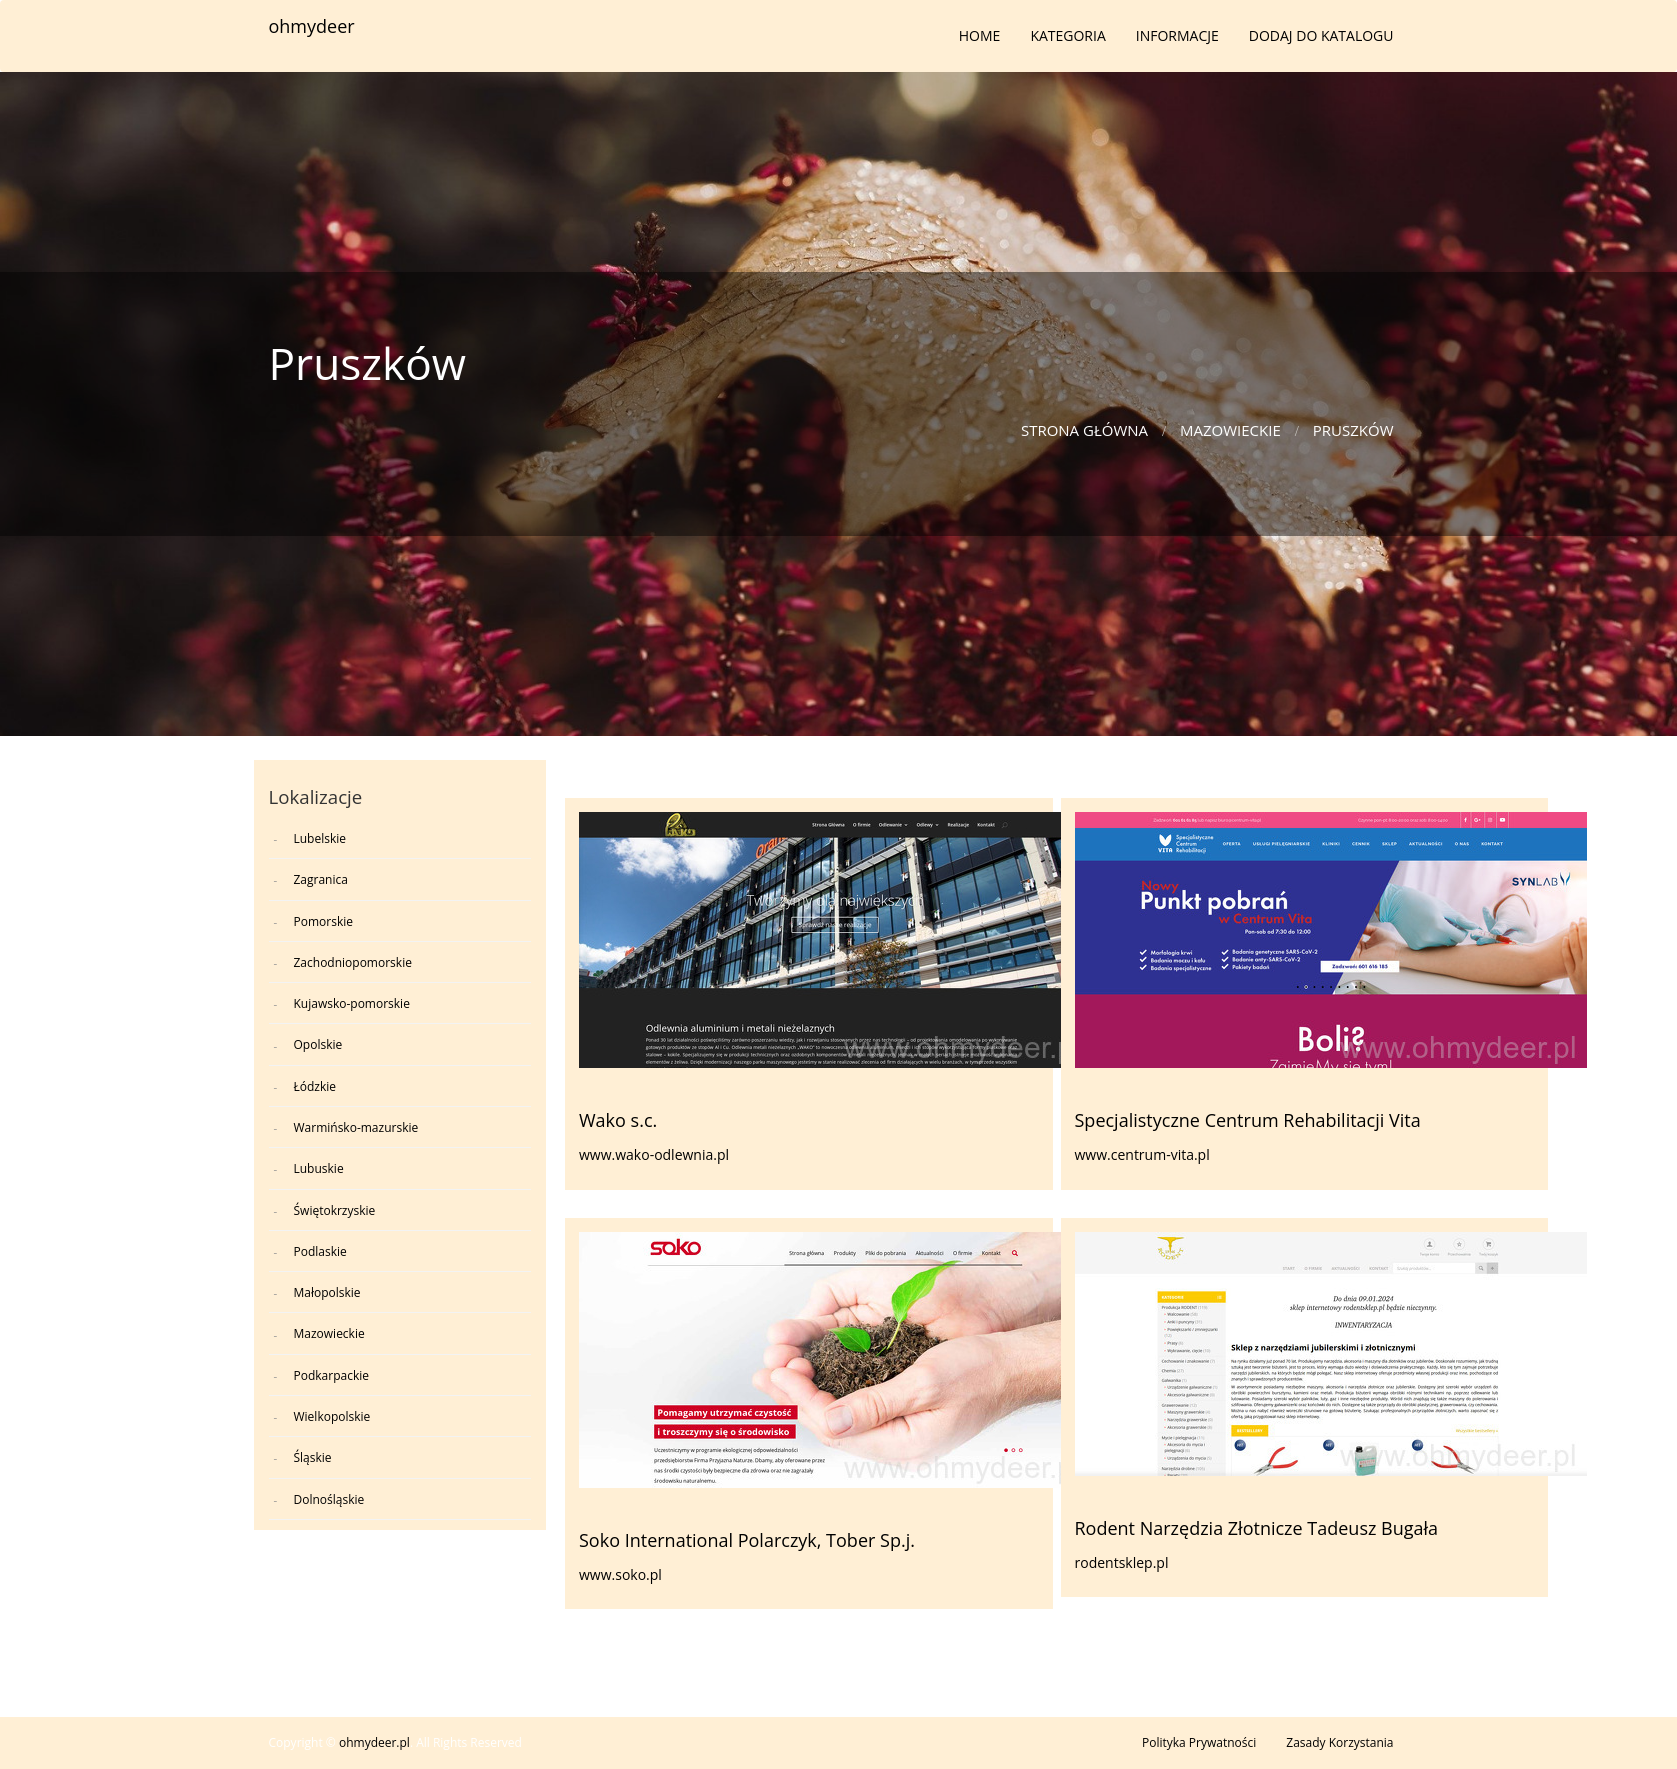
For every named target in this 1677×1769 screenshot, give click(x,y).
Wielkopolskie (332, 1416)
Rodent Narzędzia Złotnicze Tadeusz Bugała (1257, 1528)
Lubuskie (319, 1168)
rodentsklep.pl (1122, 1562)
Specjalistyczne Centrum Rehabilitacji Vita (1248, 1120)
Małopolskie (327, 1292)
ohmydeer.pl (374, 1742)
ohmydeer (312, 26)
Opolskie (318, 1044)
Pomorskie (323, 921)
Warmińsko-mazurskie (356, 1127)
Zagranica (321, 879)
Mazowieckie (1230, 430)
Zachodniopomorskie (353, 962)
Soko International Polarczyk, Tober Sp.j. (747, 1540)
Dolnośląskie (329, 1499)
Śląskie (313, 1457)
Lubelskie (320, 838)
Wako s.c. (618, 1120)
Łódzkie (315, 1086)
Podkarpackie (332, 1375)
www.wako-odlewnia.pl (654, 1154)
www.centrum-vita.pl (1142, 1154)
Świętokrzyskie (335, 1210)
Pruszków (1353, 430)
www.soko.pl (620, 1574)
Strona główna (1084, 430)
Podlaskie (320, 1251)
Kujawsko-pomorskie (352, 1003)
